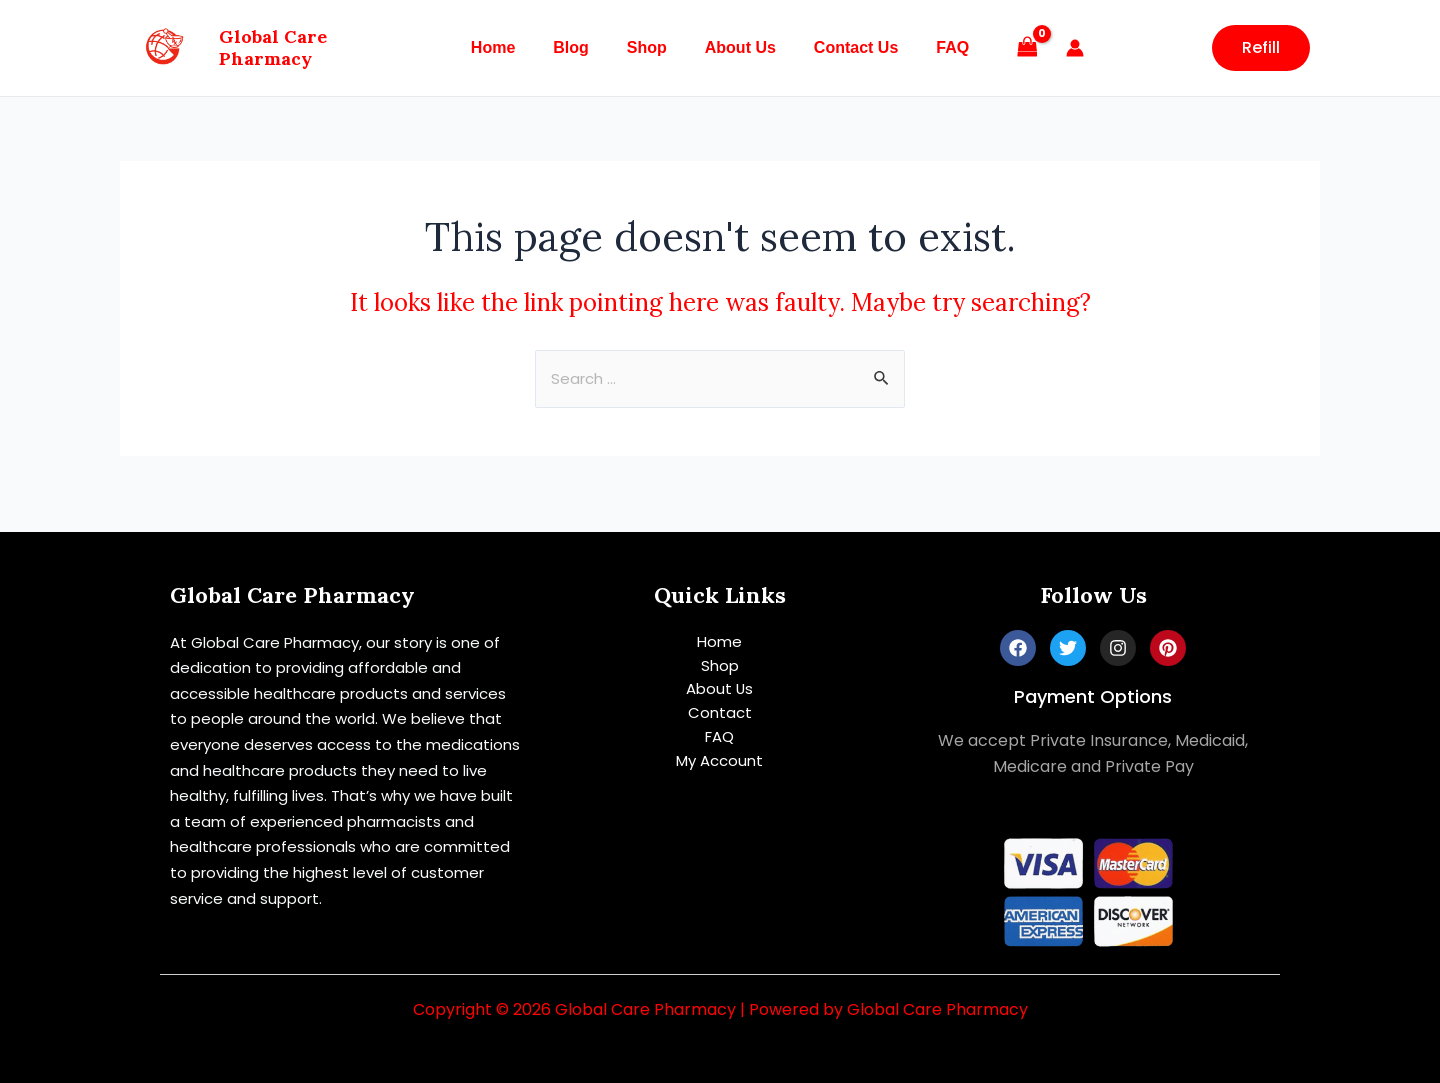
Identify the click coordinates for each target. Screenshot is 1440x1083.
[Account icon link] (1057, 48)
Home (508, 47)
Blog (580, 47)
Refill (1261, 47)
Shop (650, 47)
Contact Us (847, 47)
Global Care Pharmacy (322, 47)
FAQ (937, 47)
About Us (737, 47)
